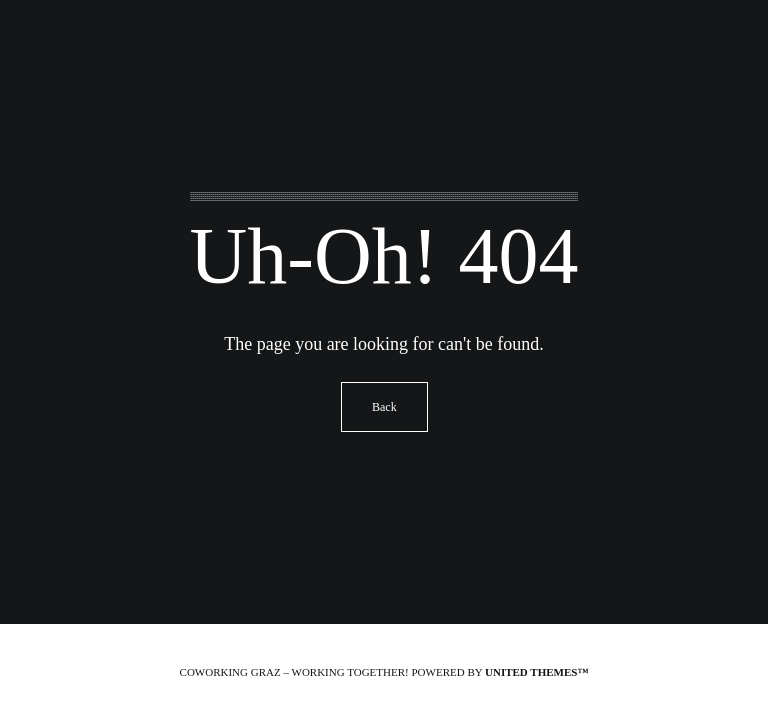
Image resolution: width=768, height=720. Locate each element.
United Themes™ (536, 672)
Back (384, 407)
